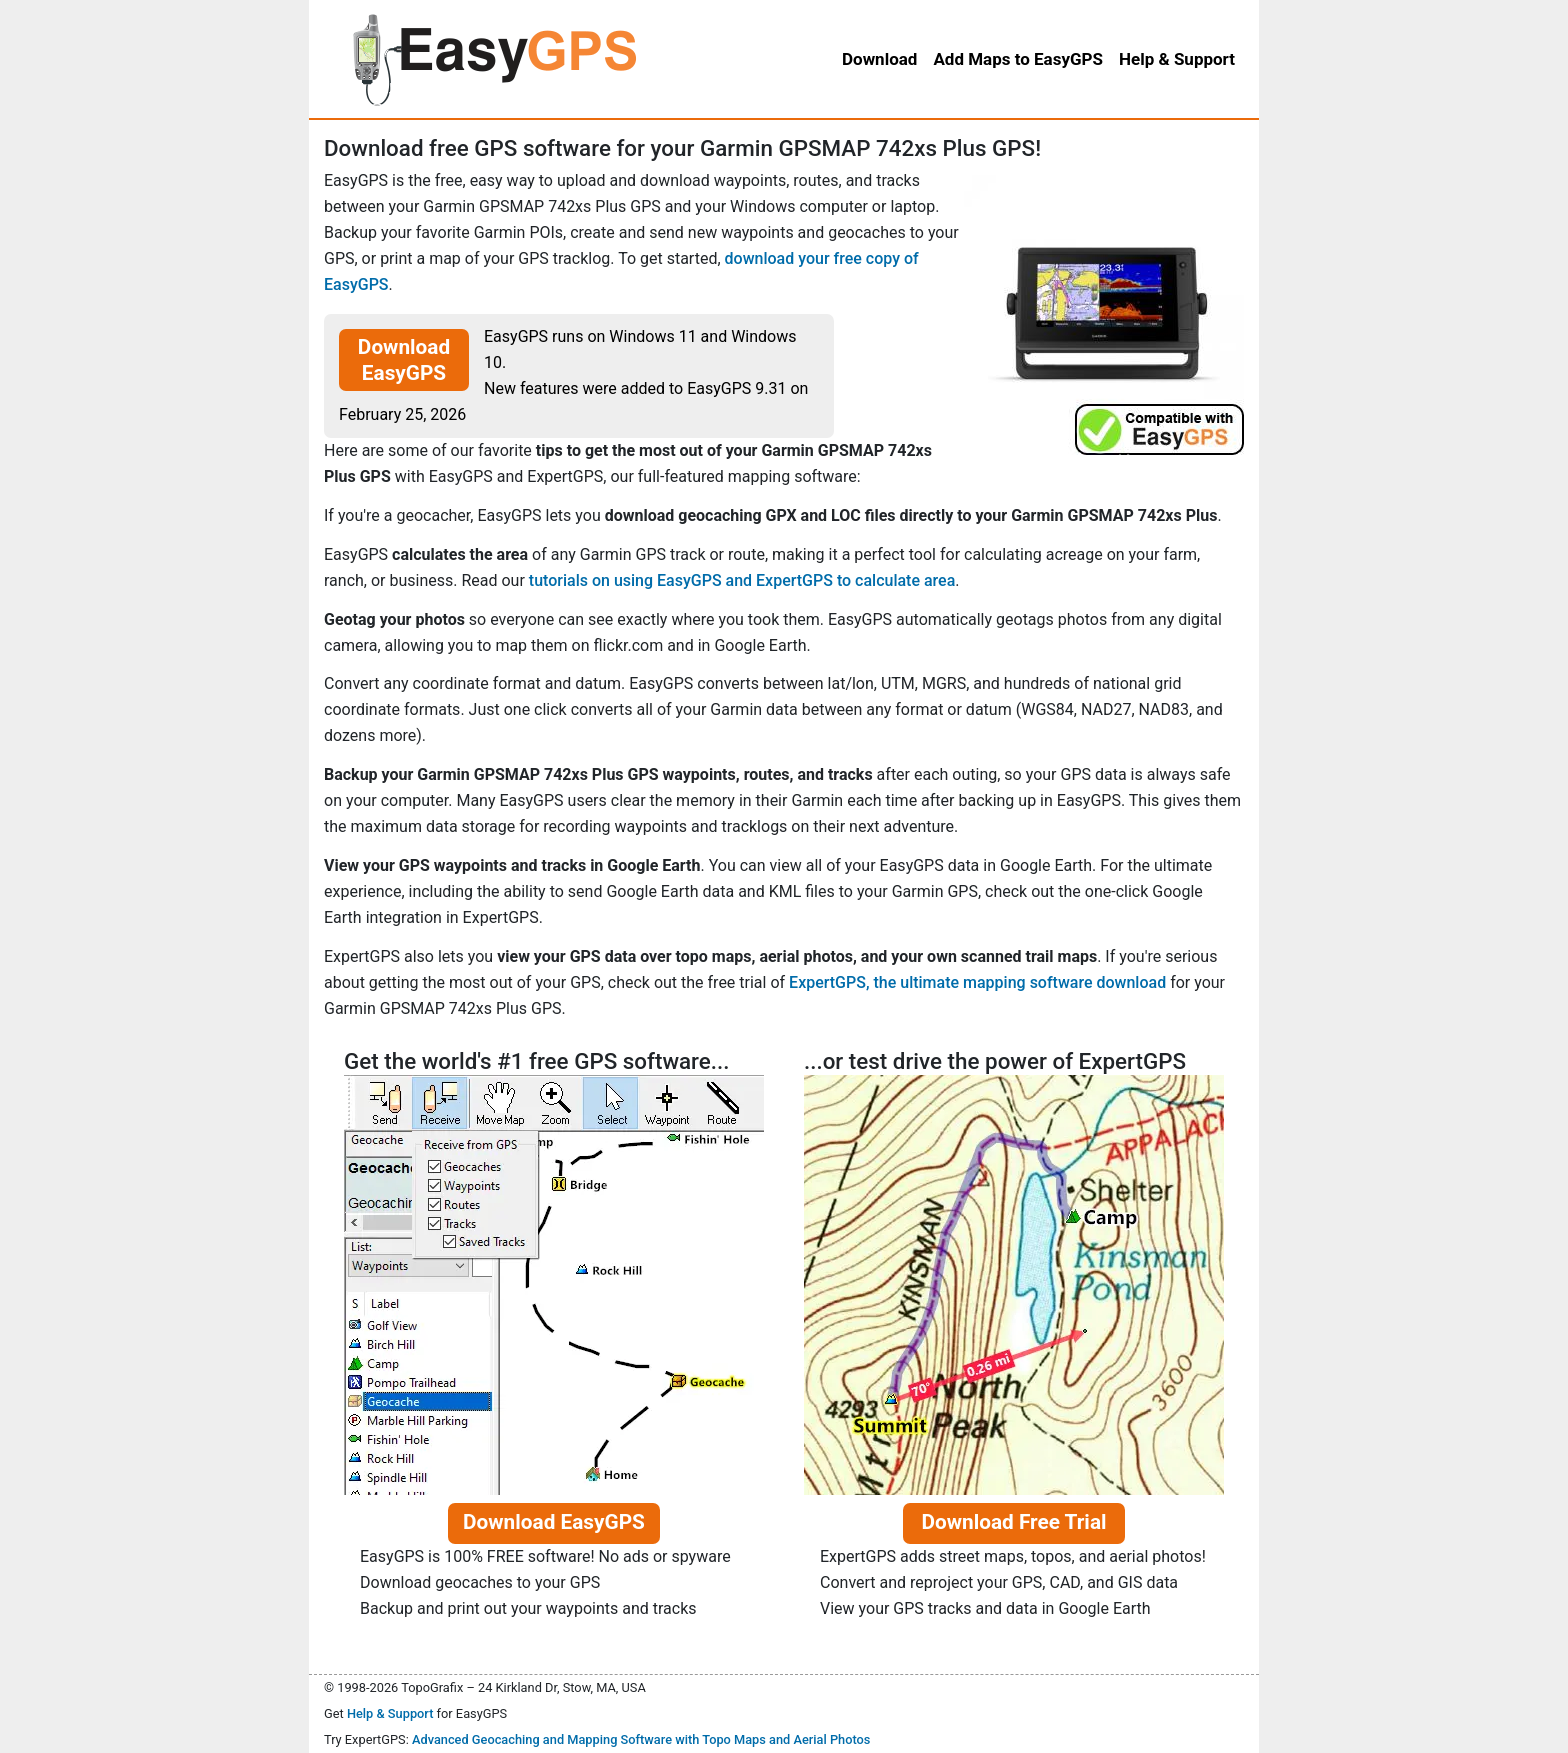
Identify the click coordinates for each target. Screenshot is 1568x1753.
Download (879, 59)
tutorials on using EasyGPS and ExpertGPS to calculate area (742, 580)
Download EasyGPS (404, 360)
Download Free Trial (1013, 1522)
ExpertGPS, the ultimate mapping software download (977, 982)
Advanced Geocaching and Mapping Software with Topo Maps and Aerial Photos (641, 1739)
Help (1177, 59)
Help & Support (390, 1713)
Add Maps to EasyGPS (1018, 59)
